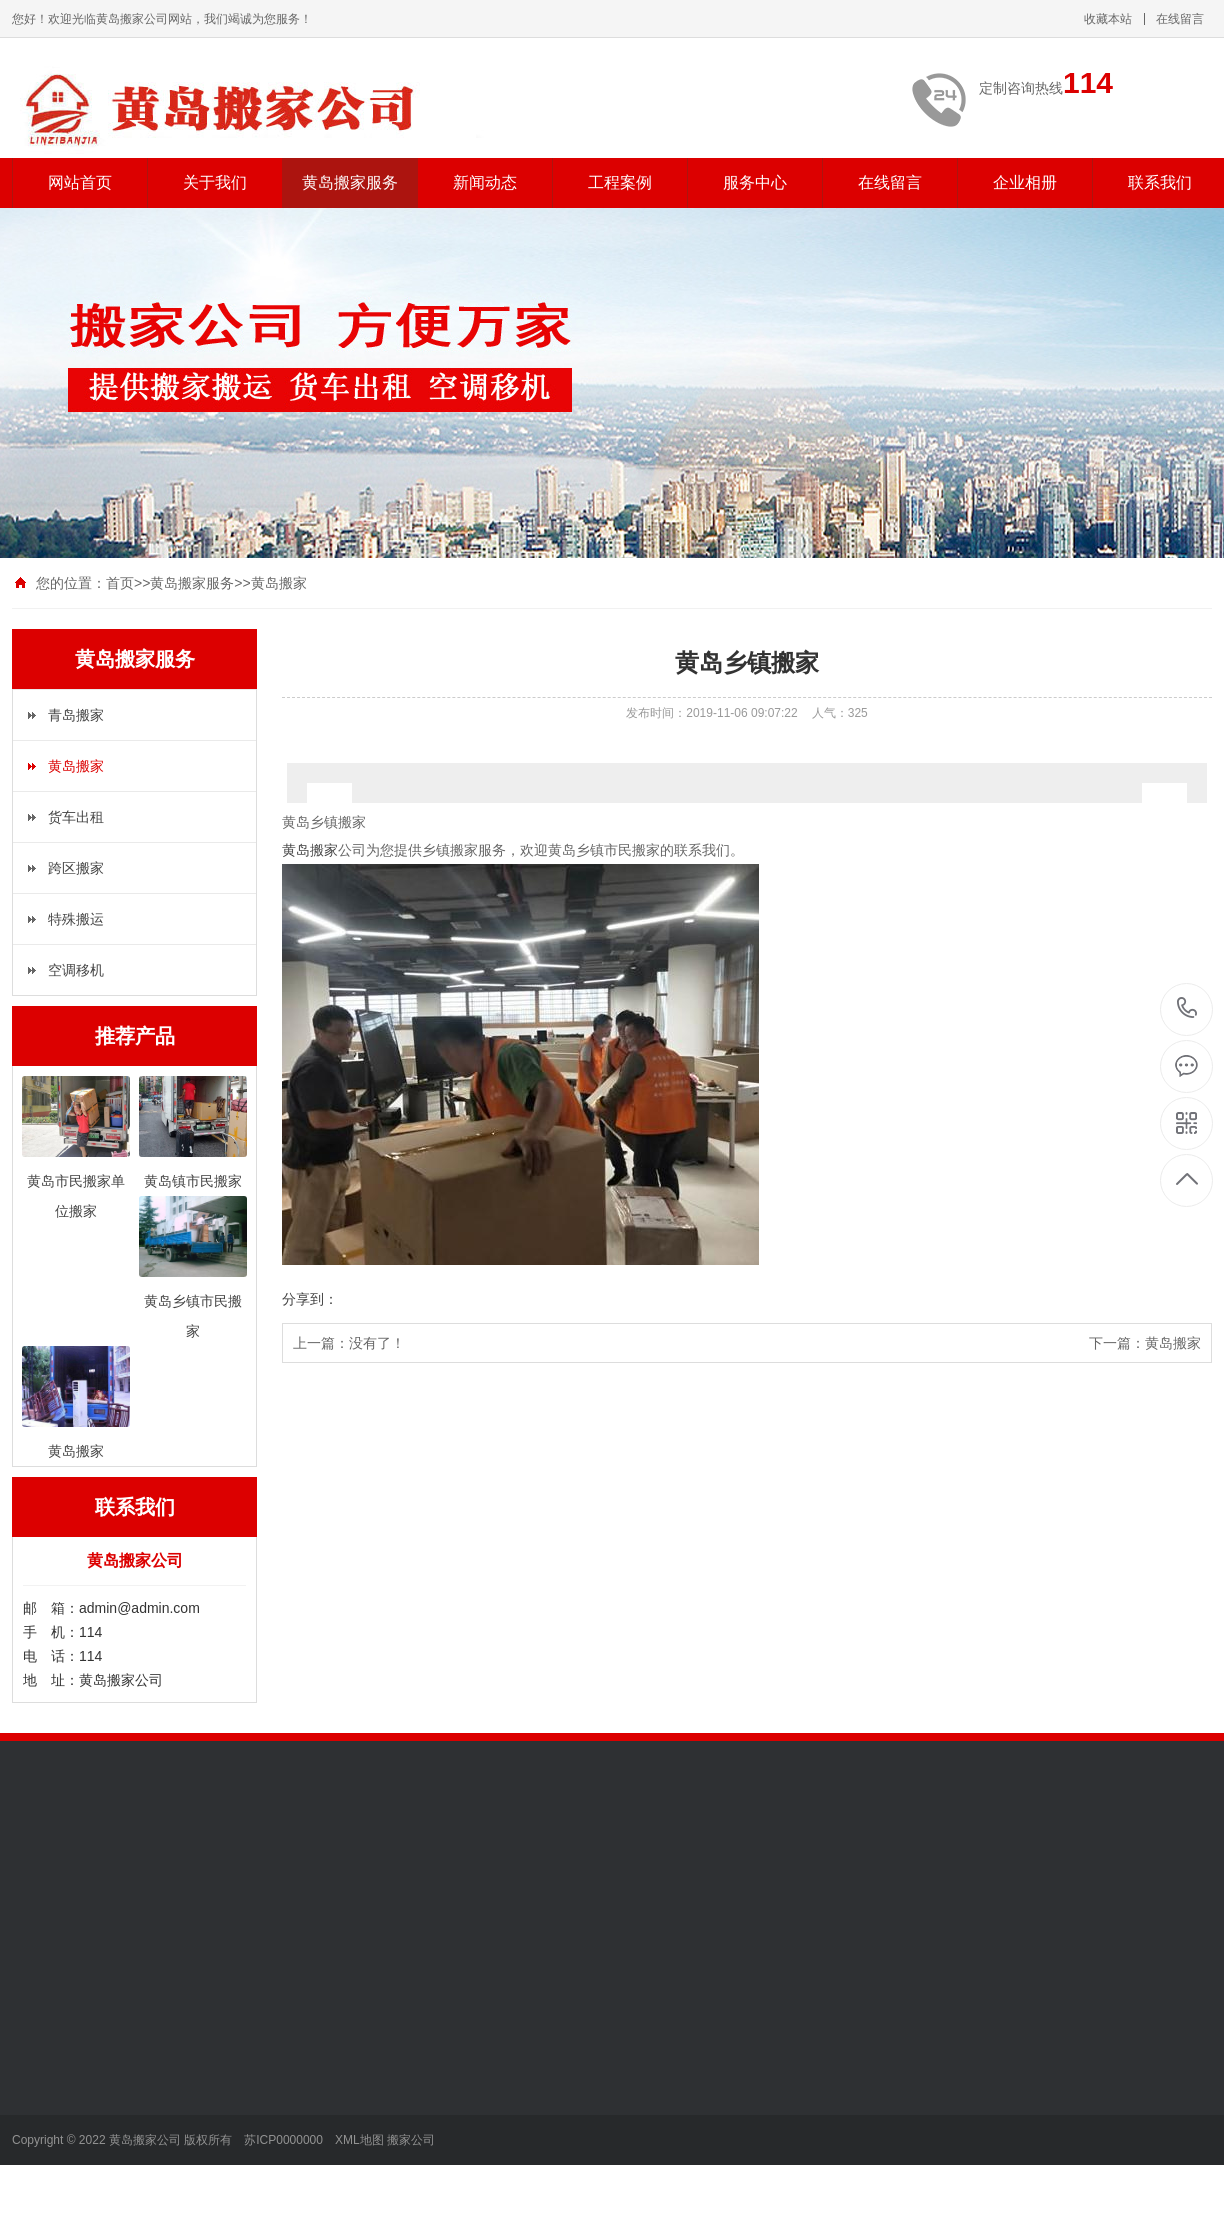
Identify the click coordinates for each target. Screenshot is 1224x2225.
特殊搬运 (76, 919)
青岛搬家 (76, 715)
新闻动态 (485, 182)
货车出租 (76, 817)
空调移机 (76, 970)
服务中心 (755, 182)
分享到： (310, 1299)
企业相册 (1025, 182)
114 (1187, 1008)
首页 (120, 583)
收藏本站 (1108, 19)
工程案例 (620, 182)
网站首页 (80, 182)
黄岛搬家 (279, 583)
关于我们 (215, 182)
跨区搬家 (76, 868)
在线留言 (1180, 19)
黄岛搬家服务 (350, 182)
